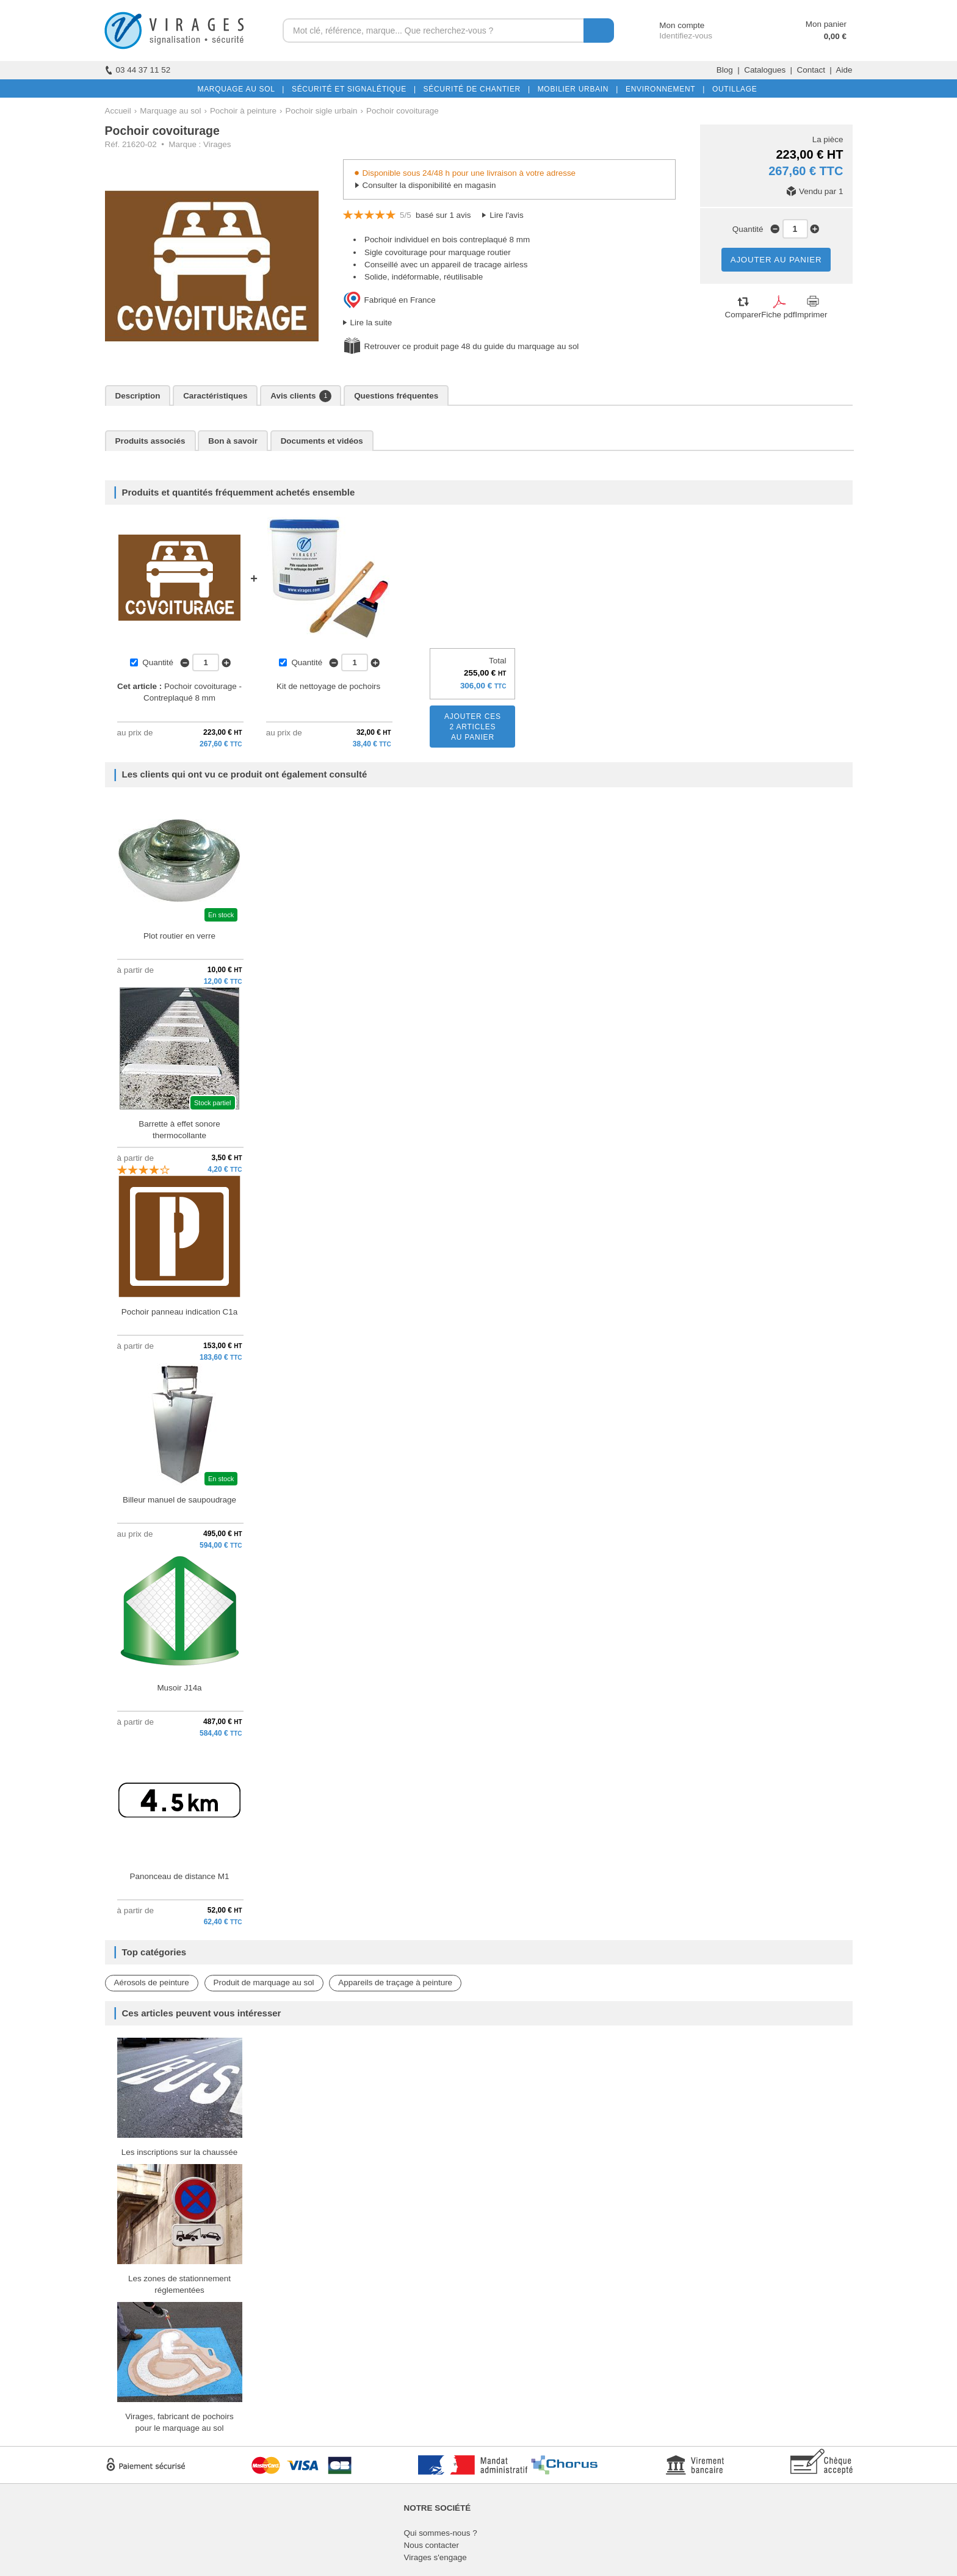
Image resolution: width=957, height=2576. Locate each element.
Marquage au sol (170, 110)
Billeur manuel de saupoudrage (179, 1499)
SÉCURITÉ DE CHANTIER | (474, 89)
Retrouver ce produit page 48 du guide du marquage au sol (471, 346)
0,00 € (835, 36)
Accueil (118, 110)
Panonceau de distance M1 (179, 1876)
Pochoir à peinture (243, 110)
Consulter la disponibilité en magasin (429, 185)
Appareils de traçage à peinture (395, 1982)
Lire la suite (371, 322)
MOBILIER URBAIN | (576, 89)
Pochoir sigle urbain (321, 110)
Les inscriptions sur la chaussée (179, 2152)
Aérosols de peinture (151, 1982)
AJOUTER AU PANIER (776, 259)
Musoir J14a (179, 1687)
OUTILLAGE (732, 89)
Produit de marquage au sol (264, 1982)
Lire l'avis (506, 215)
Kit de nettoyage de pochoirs (328, 686)
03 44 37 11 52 (138, 69)
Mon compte (670, 25)
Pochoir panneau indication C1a (179, 1311)
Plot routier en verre (179, 935)
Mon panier (826, 24)
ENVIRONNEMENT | (663, 89)
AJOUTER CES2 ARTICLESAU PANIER (472, 726)
